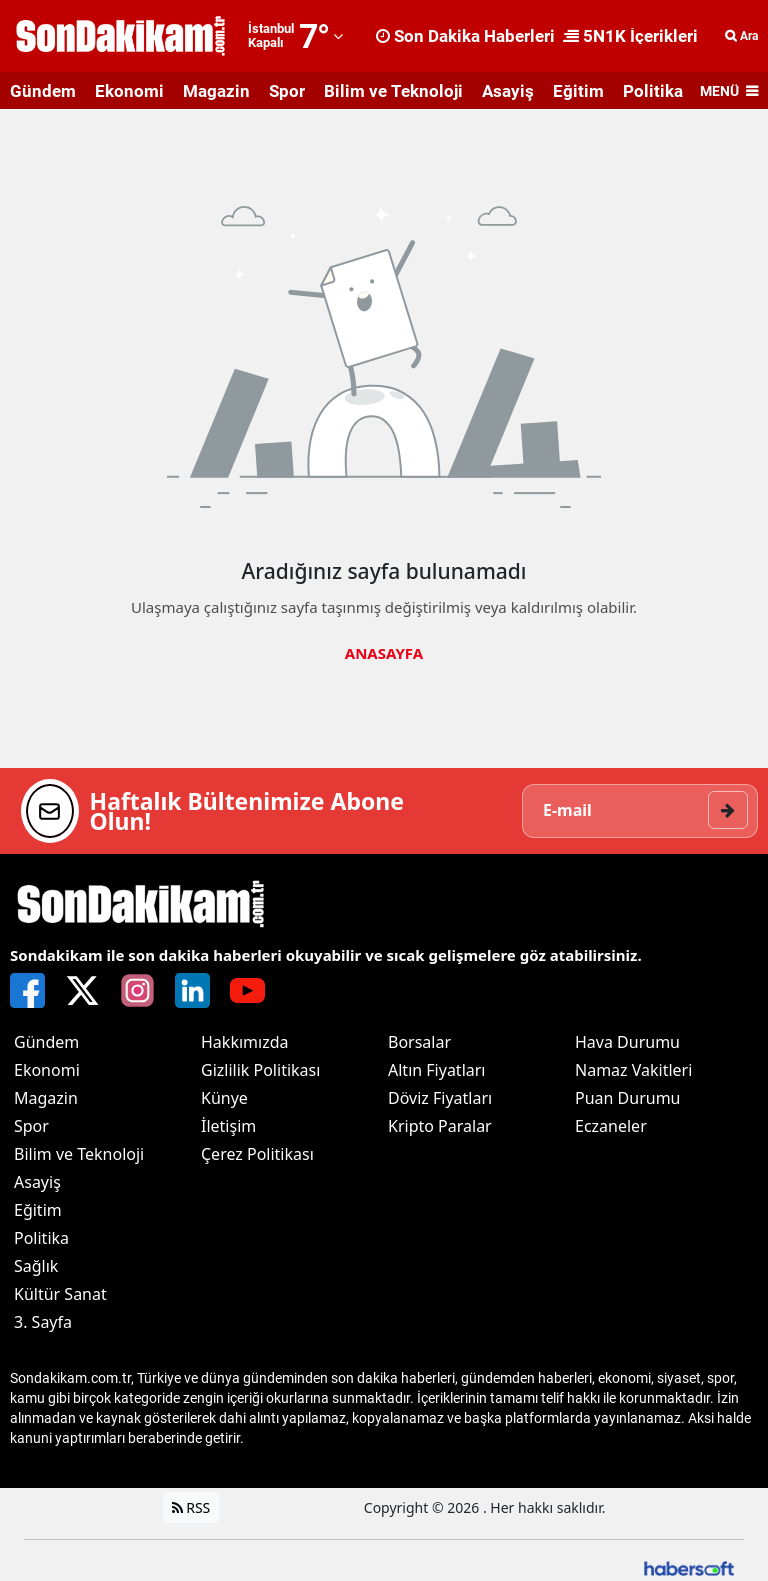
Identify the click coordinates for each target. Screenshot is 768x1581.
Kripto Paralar (440, 1126)
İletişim (228, 1126)
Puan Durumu (628, 1098)
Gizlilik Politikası (260, 1070)
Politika (653, 91)
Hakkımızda (244, 1042)
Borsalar (419, 1042)
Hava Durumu (627, 1042)
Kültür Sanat (60, 1294)
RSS (191, 1507)
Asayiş (508, 91)
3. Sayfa (43, 1322)
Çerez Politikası (257, 1154)
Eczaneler (611, 1126)
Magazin (216, 91)
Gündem (43, 91)
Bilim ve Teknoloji (393, 91)
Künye (224, 1098)
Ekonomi (129, 91)
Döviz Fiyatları (440, 1098)
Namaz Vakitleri (633, 1070)
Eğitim (578, 91)
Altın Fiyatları (437, 1070)
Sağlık (36, 1266)
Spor (287, 91)
